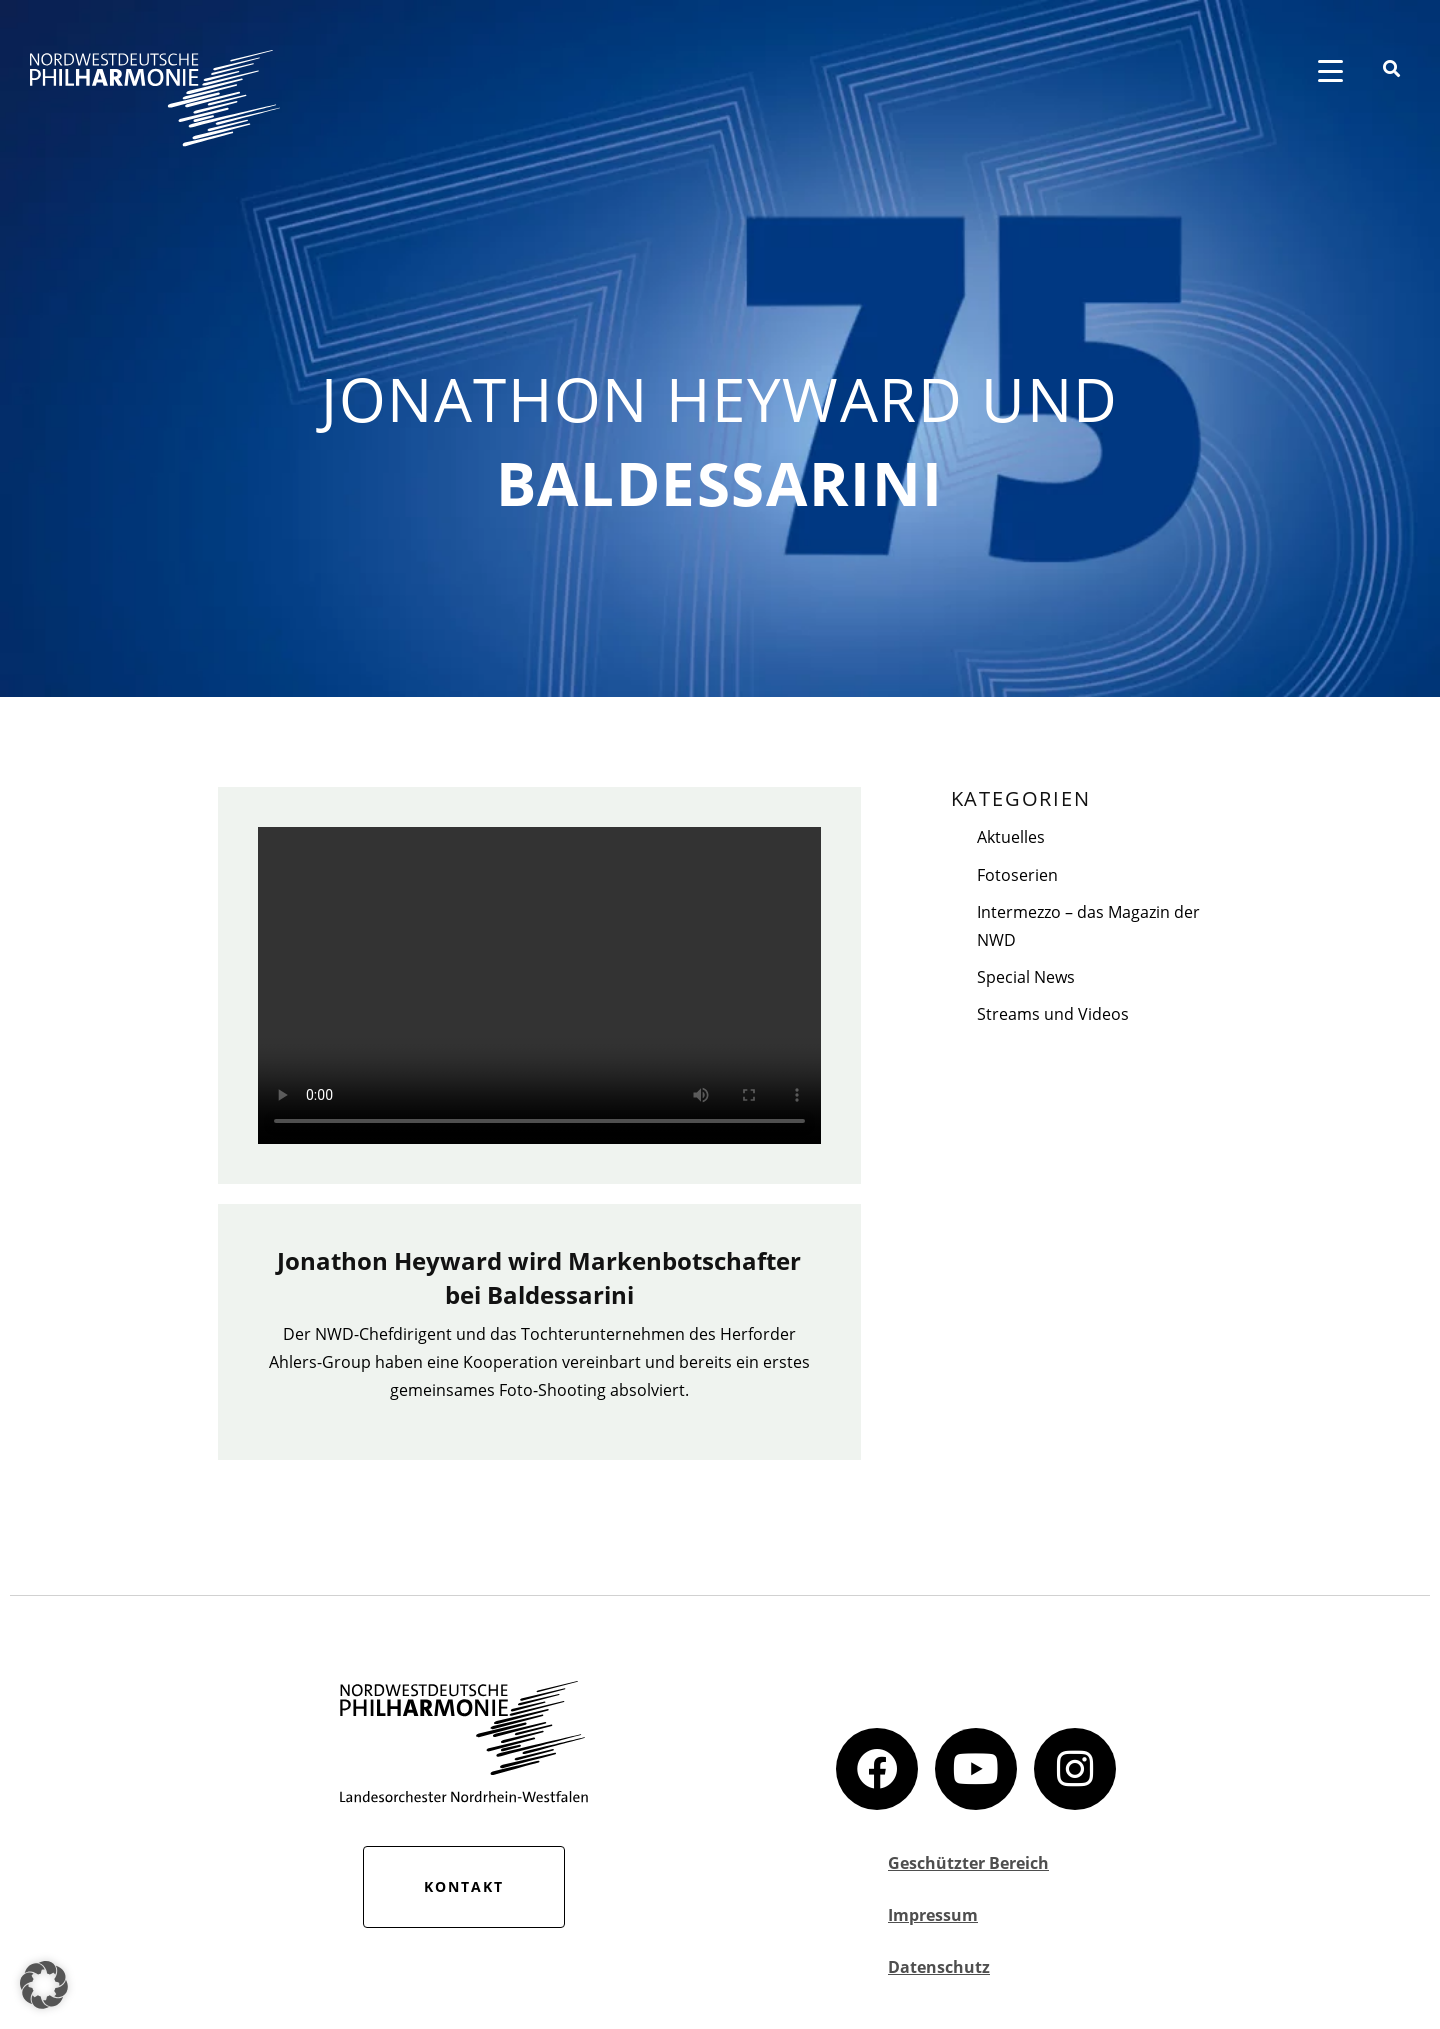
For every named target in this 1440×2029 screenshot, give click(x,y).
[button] (44, 1985)
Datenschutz (939, 1967)
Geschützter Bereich (968, 1863)
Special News (1026, 977)
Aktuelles (1011, 837)
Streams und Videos (1053, 1014)
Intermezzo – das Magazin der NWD (1088, 926)
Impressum (933, 1915)
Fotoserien (1017, 875)
